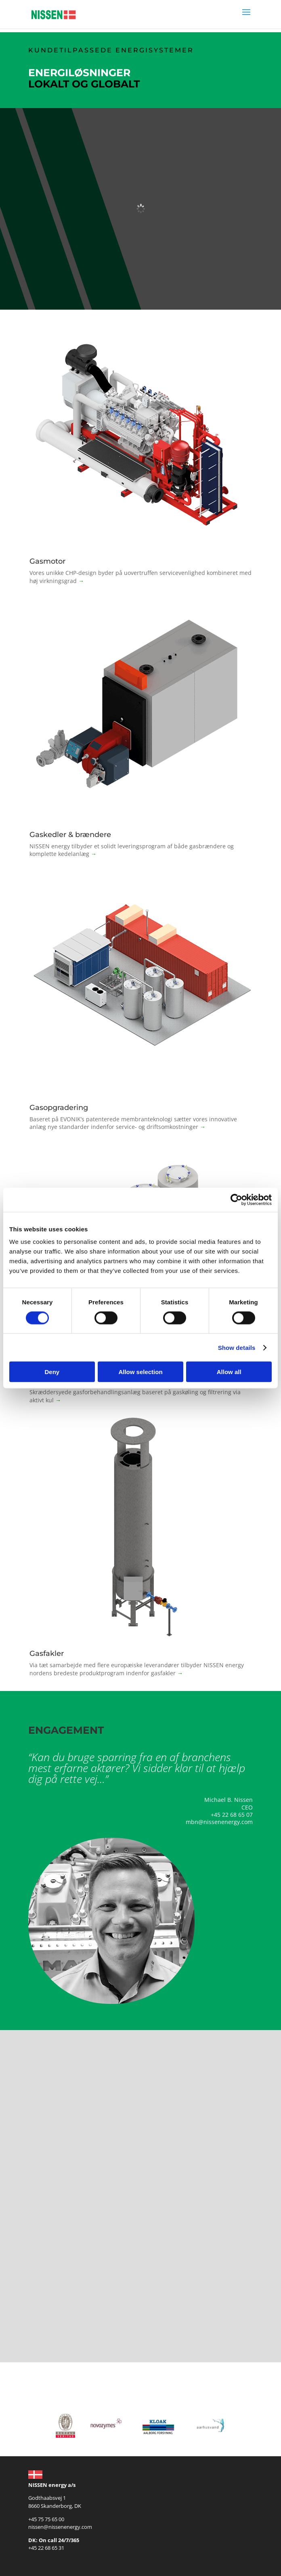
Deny (51, 1371)
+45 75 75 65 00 (46, 2519)
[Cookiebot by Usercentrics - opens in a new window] (236, 1199)
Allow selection (140, 1371)
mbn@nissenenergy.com (219, 1822)
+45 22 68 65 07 (232, 1814)
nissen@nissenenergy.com (60, 2526)
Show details (237, 1347)
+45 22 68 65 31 (46, 2547)
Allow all (229, 1371)
